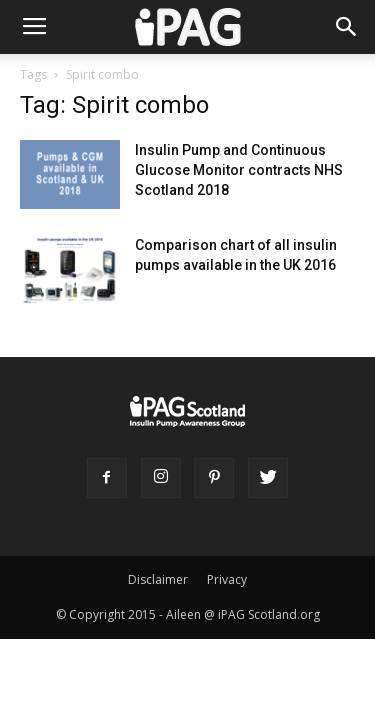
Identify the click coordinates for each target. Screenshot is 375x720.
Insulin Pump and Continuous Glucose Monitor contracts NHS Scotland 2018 (239, 170)
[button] (347, 27)
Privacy (227, 579)
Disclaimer (158, 579)
